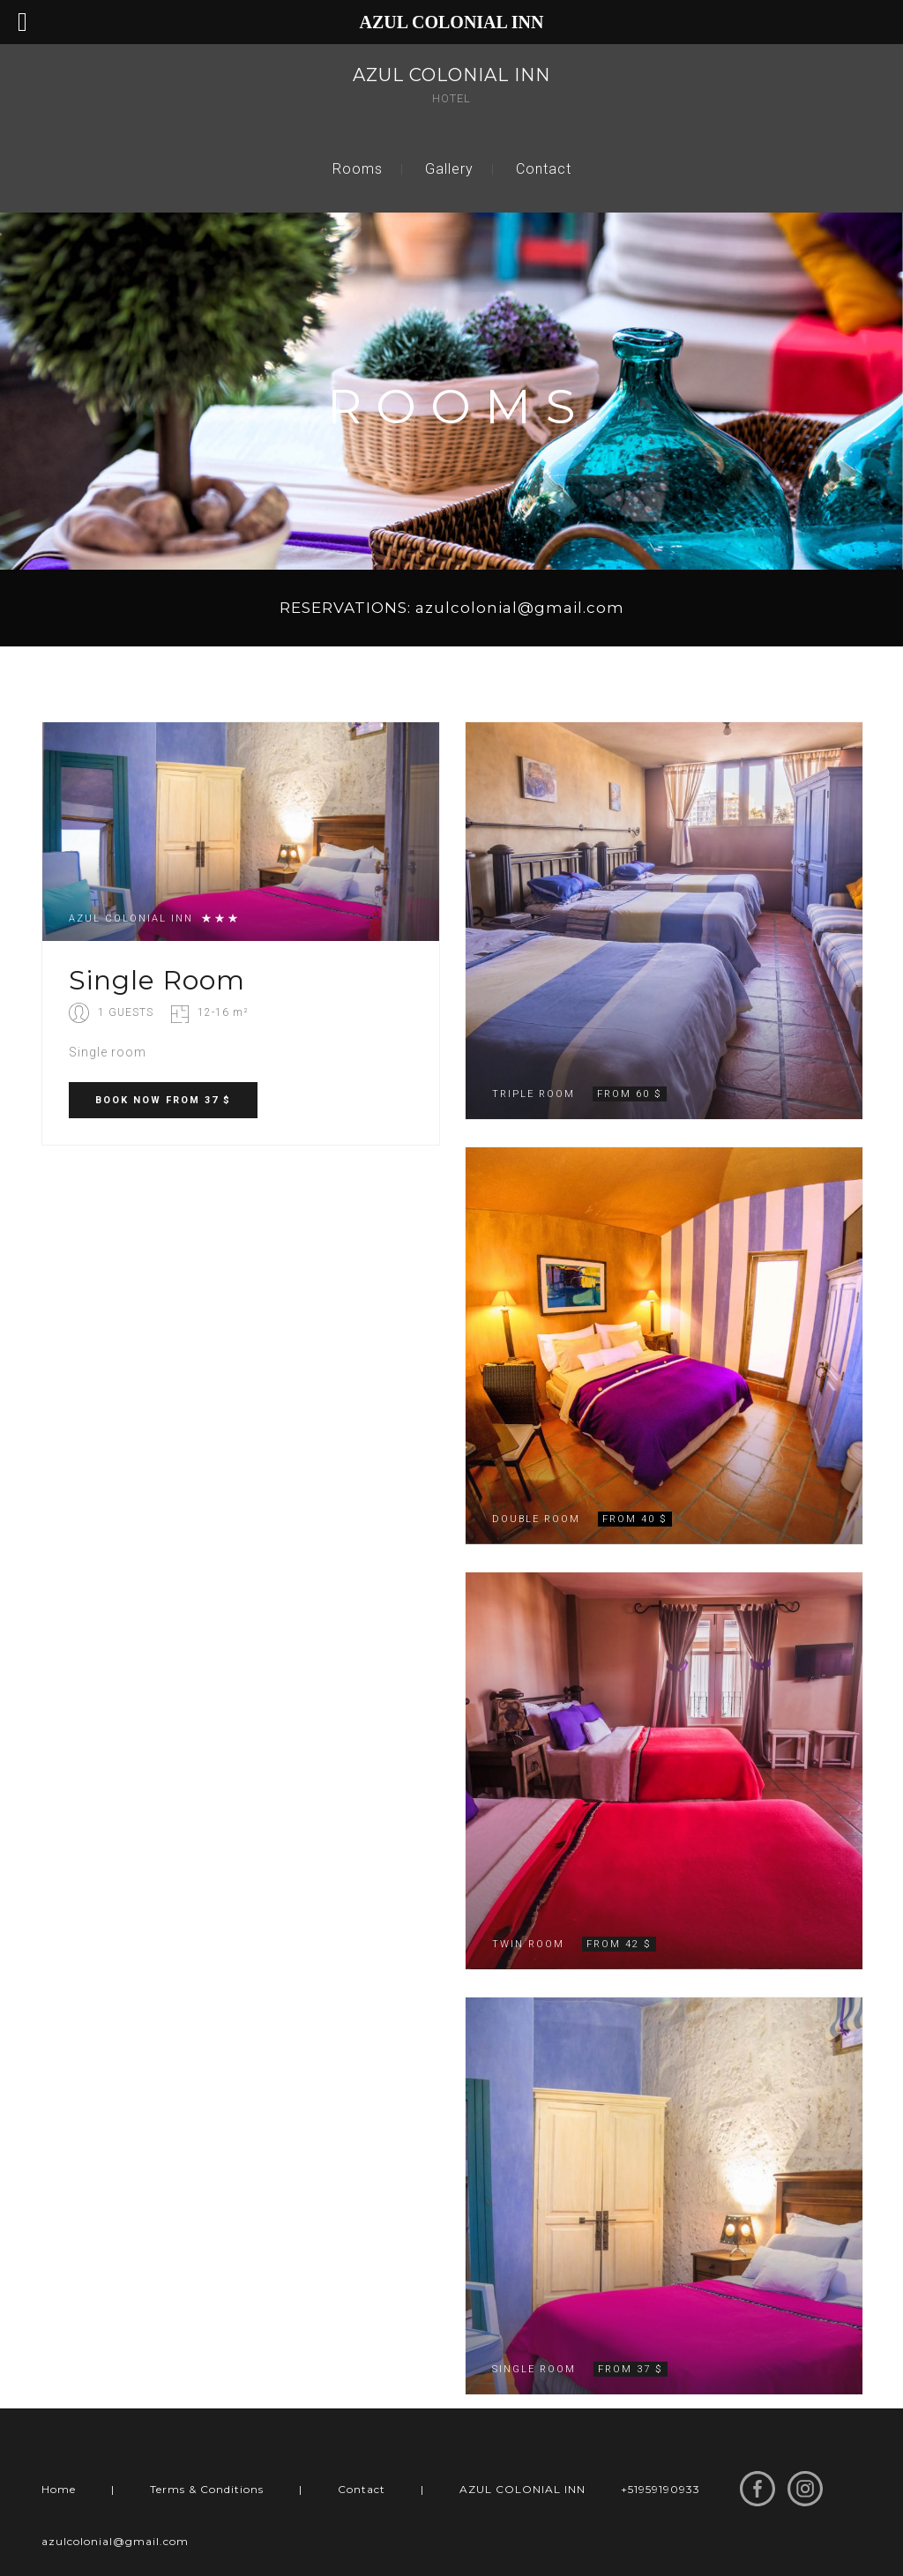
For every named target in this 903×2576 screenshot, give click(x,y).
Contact (543, 169)
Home (58, 2489)
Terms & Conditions (207, 2489)
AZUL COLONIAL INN (522, 2489)
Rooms (357, 169)
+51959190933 (660, 2489)
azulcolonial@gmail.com (115, 2541)
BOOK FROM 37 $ (163, 1100)
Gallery (449, 169)
